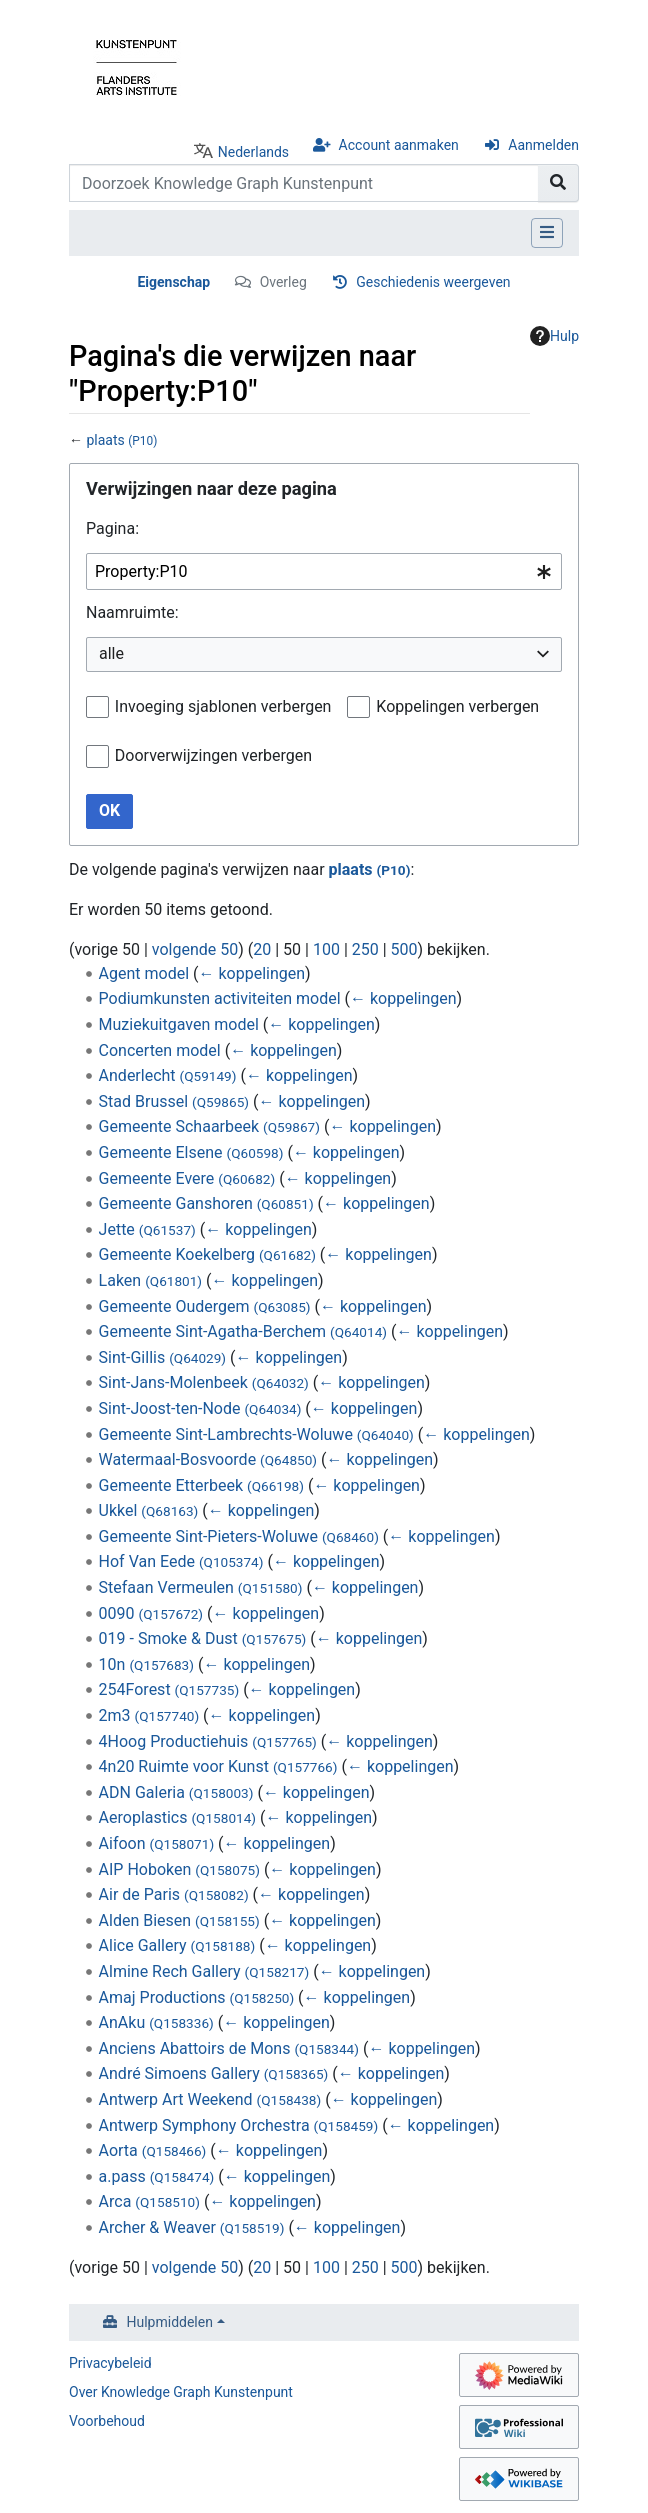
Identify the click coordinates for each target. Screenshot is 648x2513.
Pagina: (112, 528)
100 (326, 949)
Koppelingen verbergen (457, 706)
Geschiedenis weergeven (433, 282)
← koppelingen (252, 973)
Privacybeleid (110, 2363)
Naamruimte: (132, 612)
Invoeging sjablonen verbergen (223, 706)
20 (262, 949)
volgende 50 (195, 949)
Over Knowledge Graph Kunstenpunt (181, 2392)
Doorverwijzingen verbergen (213, 755)
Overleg (283, 282)
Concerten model (160, 1050)
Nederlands (253, 152)
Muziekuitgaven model (179, 1024)
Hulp (554, 336)
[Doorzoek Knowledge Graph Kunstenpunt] (304, 183)
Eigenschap (173, 282)
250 (365, 949)
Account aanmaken (399, 145)
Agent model (144, 973)
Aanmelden (543, 145)
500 (404, 949)
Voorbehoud (107, 2421)
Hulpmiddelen (170, 2322)
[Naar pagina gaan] (558, 183)
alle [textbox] (111, 653)
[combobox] (324, 571)
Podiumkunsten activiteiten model (220, 998)
